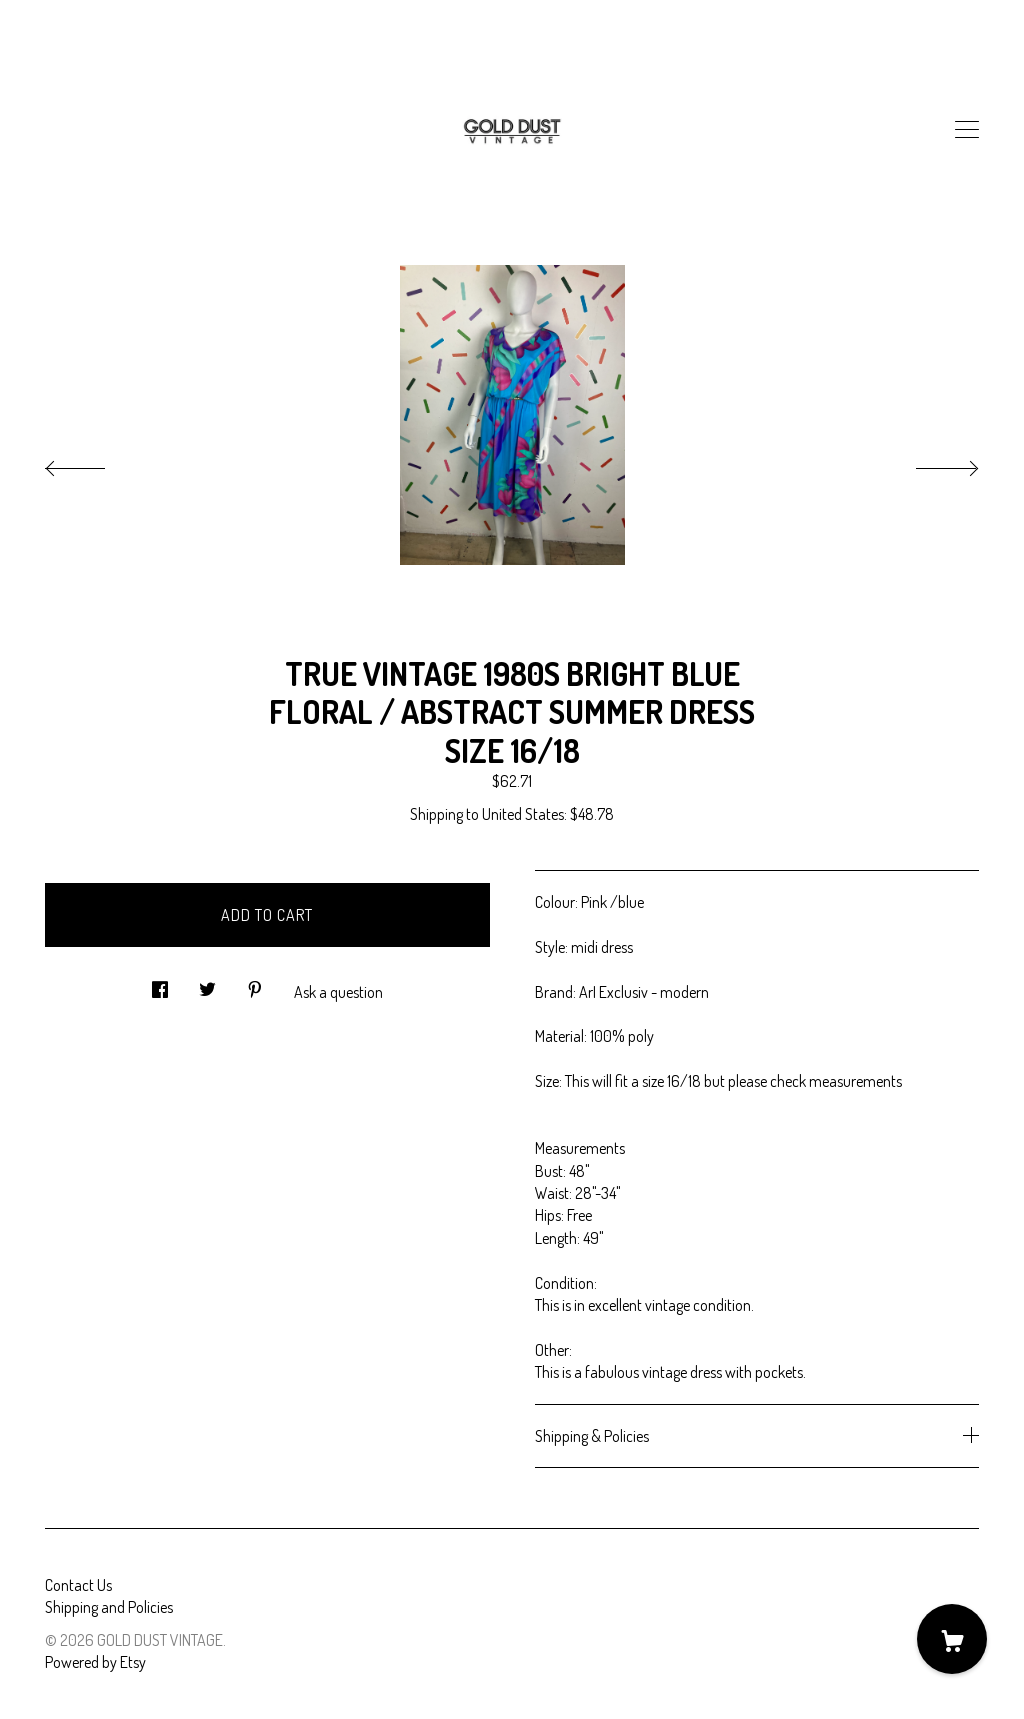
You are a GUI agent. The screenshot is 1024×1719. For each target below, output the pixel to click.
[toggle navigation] (967, 130)
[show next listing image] (929, 463)
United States (523, 814)
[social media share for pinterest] (255, 983)
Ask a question (338, 992)
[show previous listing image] (95, 463)
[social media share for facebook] (160, 983)
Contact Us (78, 1585)
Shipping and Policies (109, 1607)
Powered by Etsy (95, 1662)
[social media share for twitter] (207, 983)
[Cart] (952, 1639)
